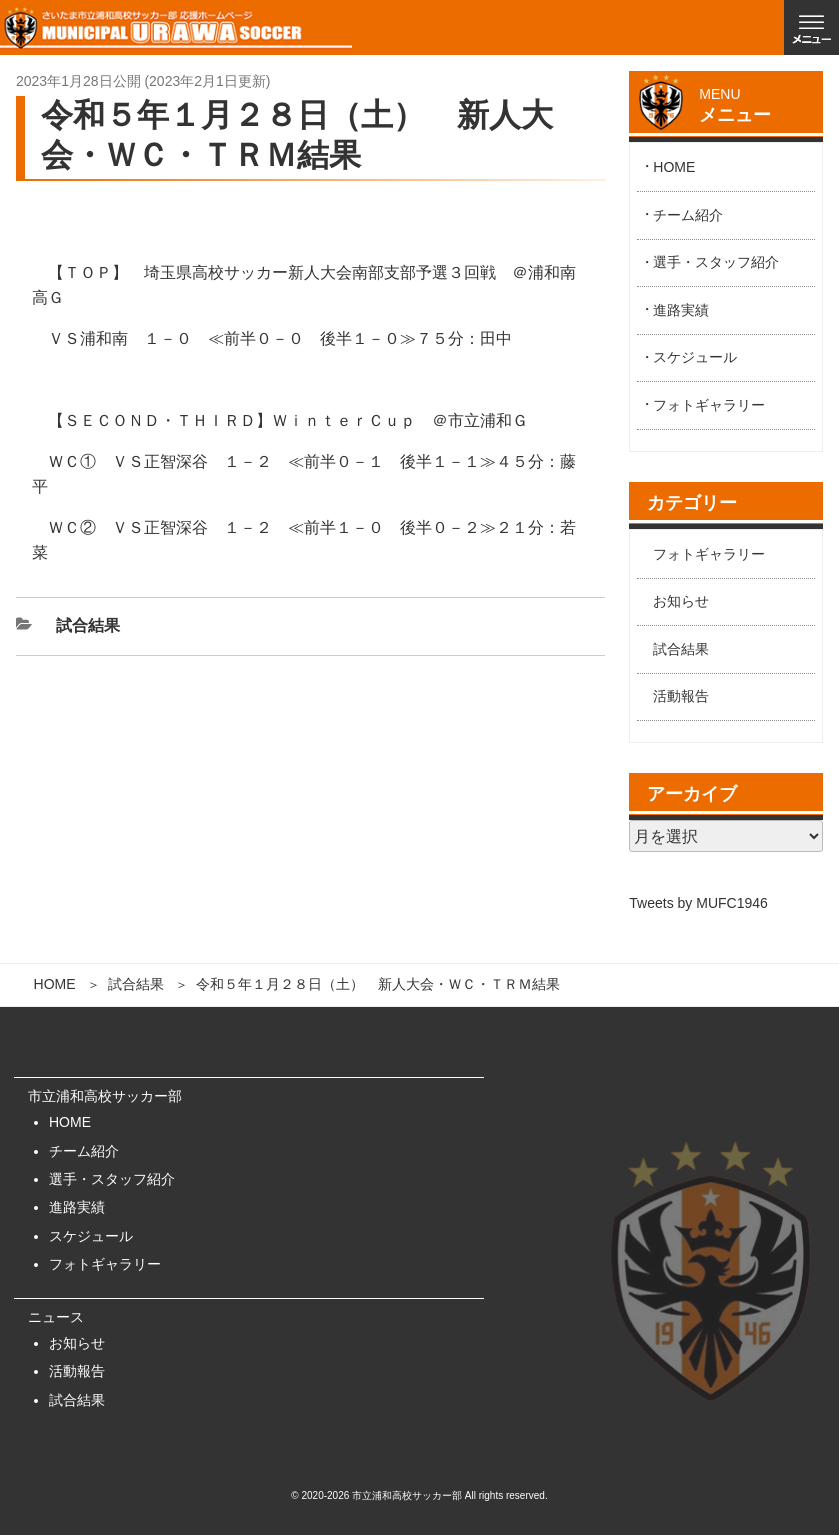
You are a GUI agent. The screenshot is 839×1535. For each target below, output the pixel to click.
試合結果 (136, 984)
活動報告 (681, 696)
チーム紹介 (688, 215)
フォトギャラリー (709, 405)
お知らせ (681, 601)
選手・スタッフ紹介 (716, 262)
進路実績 (681, 310)
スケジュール (695, 357)
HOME (55, 984)
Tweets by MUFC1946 (698, 903)
